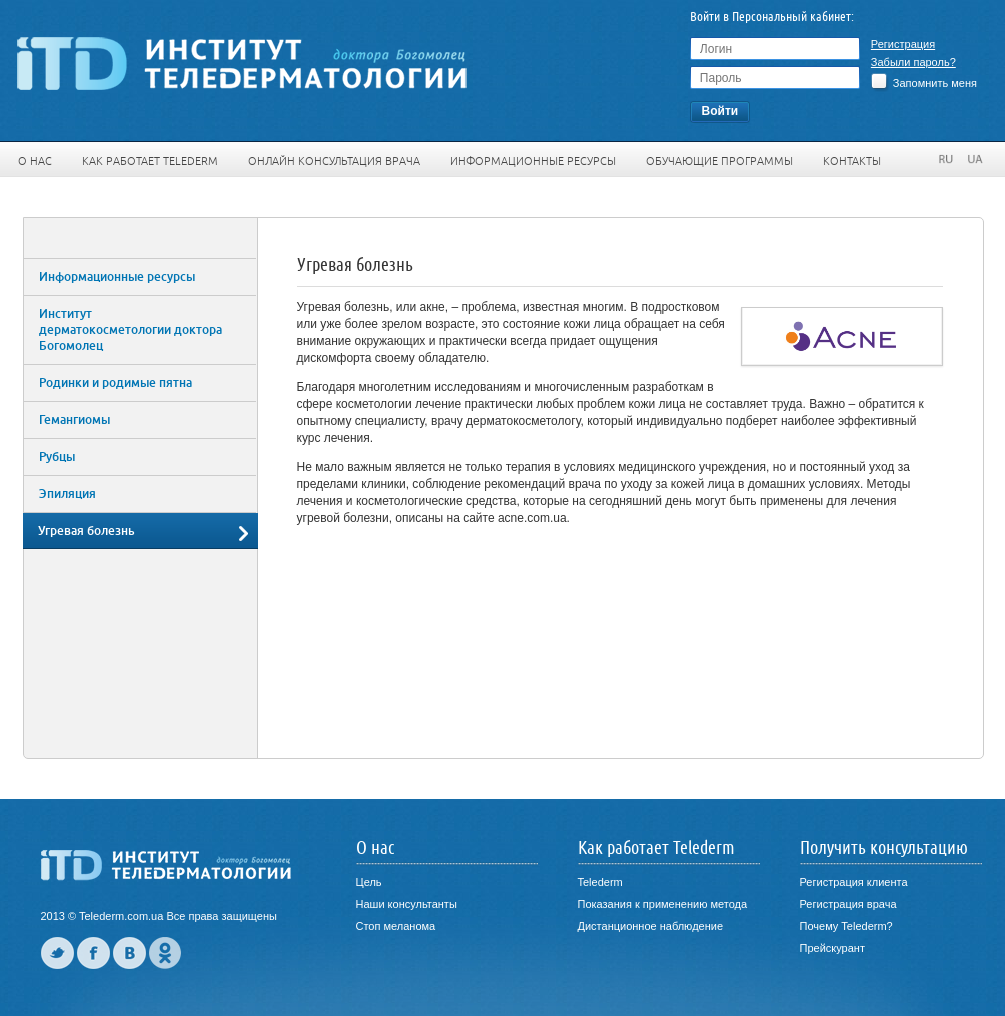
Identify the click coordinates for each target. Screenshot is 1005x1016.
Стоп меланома (396, 926)
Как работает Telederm (150, 161)
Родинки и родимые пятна (115, 383)
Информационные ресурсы (533, 161)
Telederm (600, 882)
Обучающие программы (719, 161)
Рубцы (57, 457)
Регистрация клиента (854, 882)
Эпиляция (67, 494)
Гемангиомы (74, 420)
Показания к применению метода (663, 904)
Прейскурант (832, 948)
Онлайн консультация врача (334, 161)
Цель (369, 882)
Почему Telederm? (846, 926)
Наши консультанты (406, 904)
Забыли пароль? (913, 62)
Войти (720, 111)
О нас (35, 161)
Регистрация (903, 44)
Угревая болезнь (86, 531)
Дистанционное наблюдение (651, 926)
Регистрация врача (848, 904)
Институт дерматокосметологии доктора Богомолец (130, 330)
